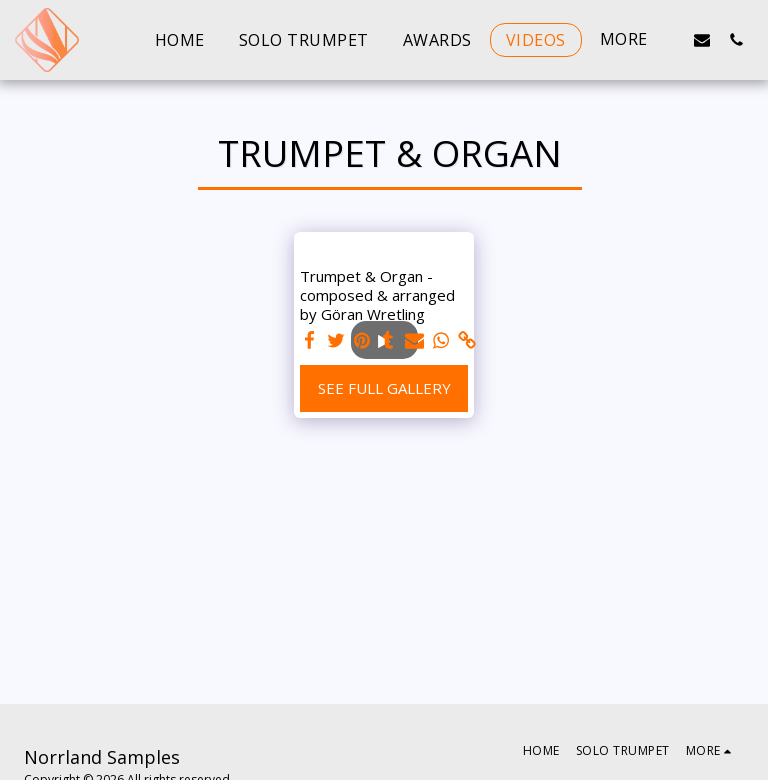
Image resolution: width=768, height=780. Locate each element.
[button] (702, 39)
